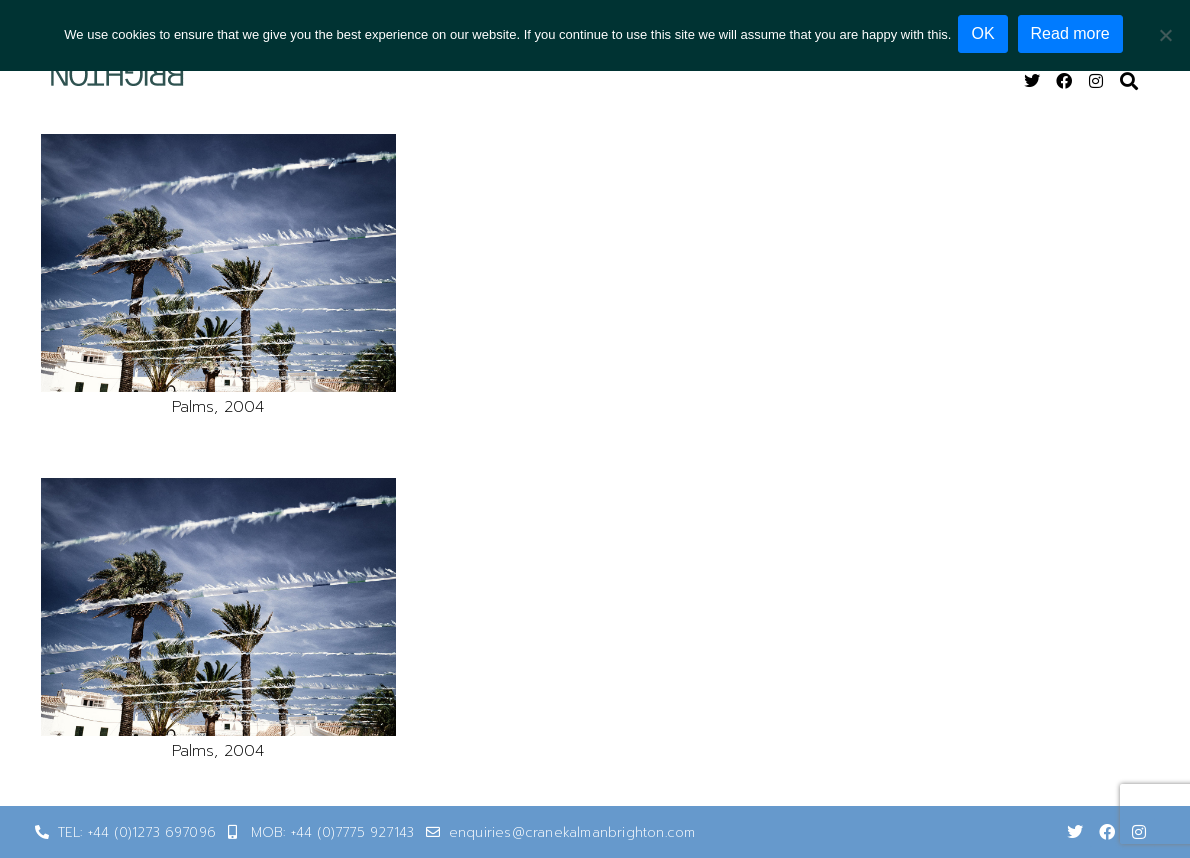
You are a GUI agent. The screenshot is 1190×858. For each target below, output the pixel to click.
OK (985, 33)
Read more (1073, 33)
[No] (1165, 34)
